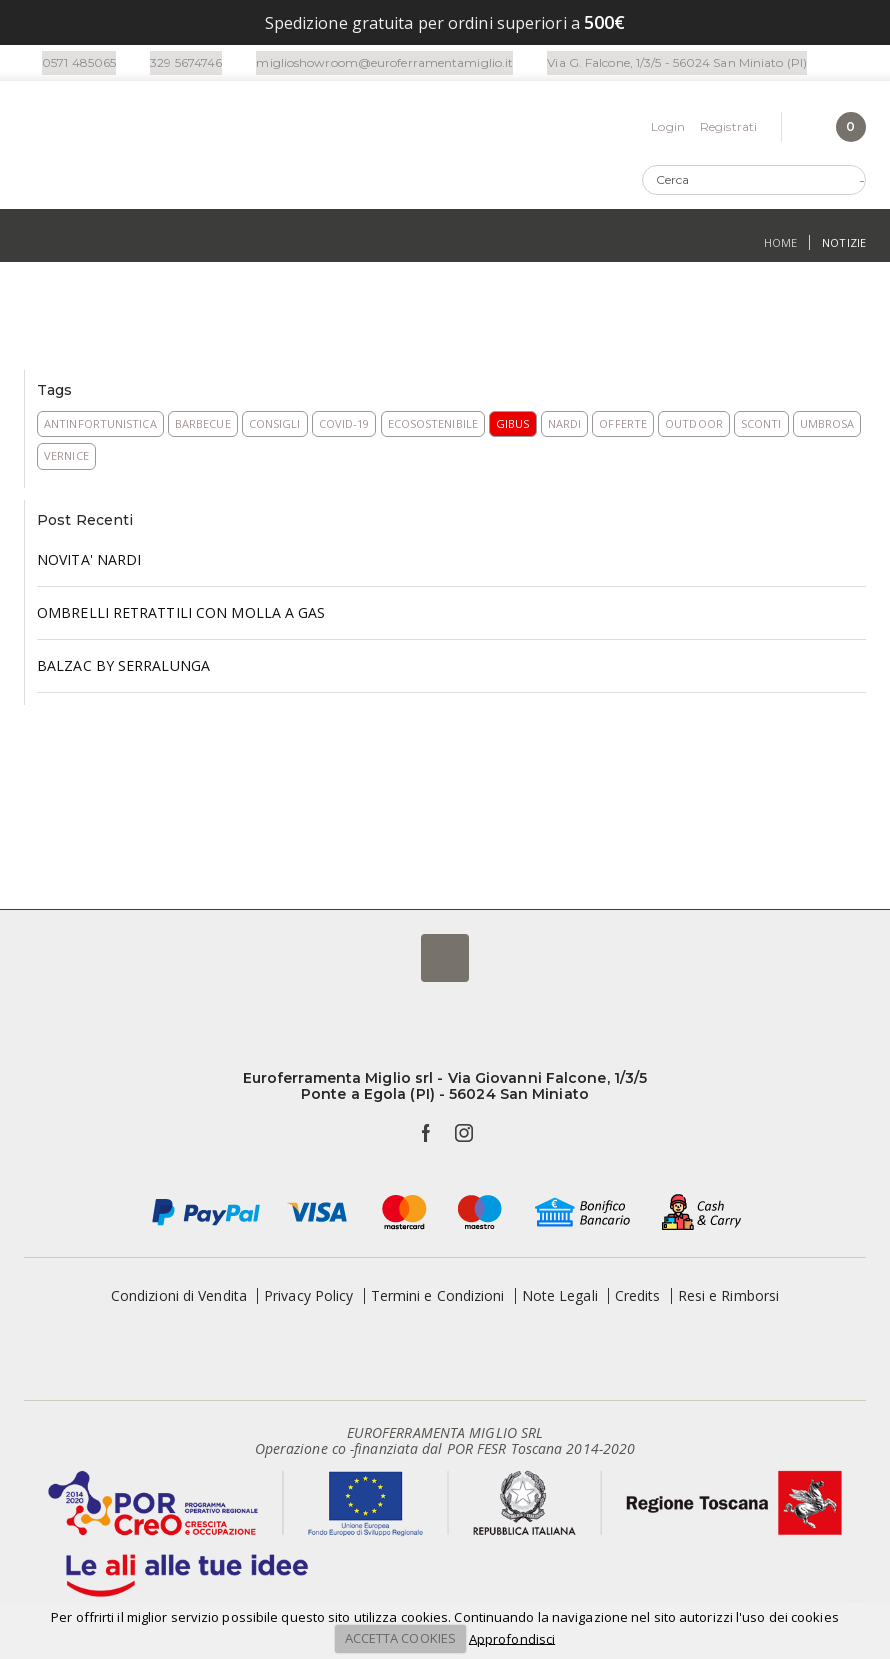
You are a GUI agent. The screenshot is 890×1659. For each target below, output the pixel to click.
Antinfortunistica (100, 426)
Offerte (623, 426)
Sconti (761, 426)
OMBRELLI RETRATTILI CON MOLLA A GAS (181, 615)
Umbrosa (827, 426)
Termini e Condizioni (438, 1298)
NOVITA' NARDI (89, 562)
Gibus (513, 426)
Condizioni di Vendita (179, 1298)
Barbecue (203, 426)
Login (668, 128)
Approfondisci (512, 1638)
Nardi (565, 426)
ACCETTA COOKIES (401, 1638)
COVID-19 (344, 426)
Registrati (728, 128)
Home (780, 246)
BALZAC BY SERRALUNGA (123, 668)
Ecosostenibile (433, 426)
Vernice (66, 458)
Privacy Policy (308, 1298)
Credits (638, 1298)
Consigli (275, 426)
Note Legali (560, 1298)
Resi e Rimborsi (729, 1298)
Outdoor (694, 426)
